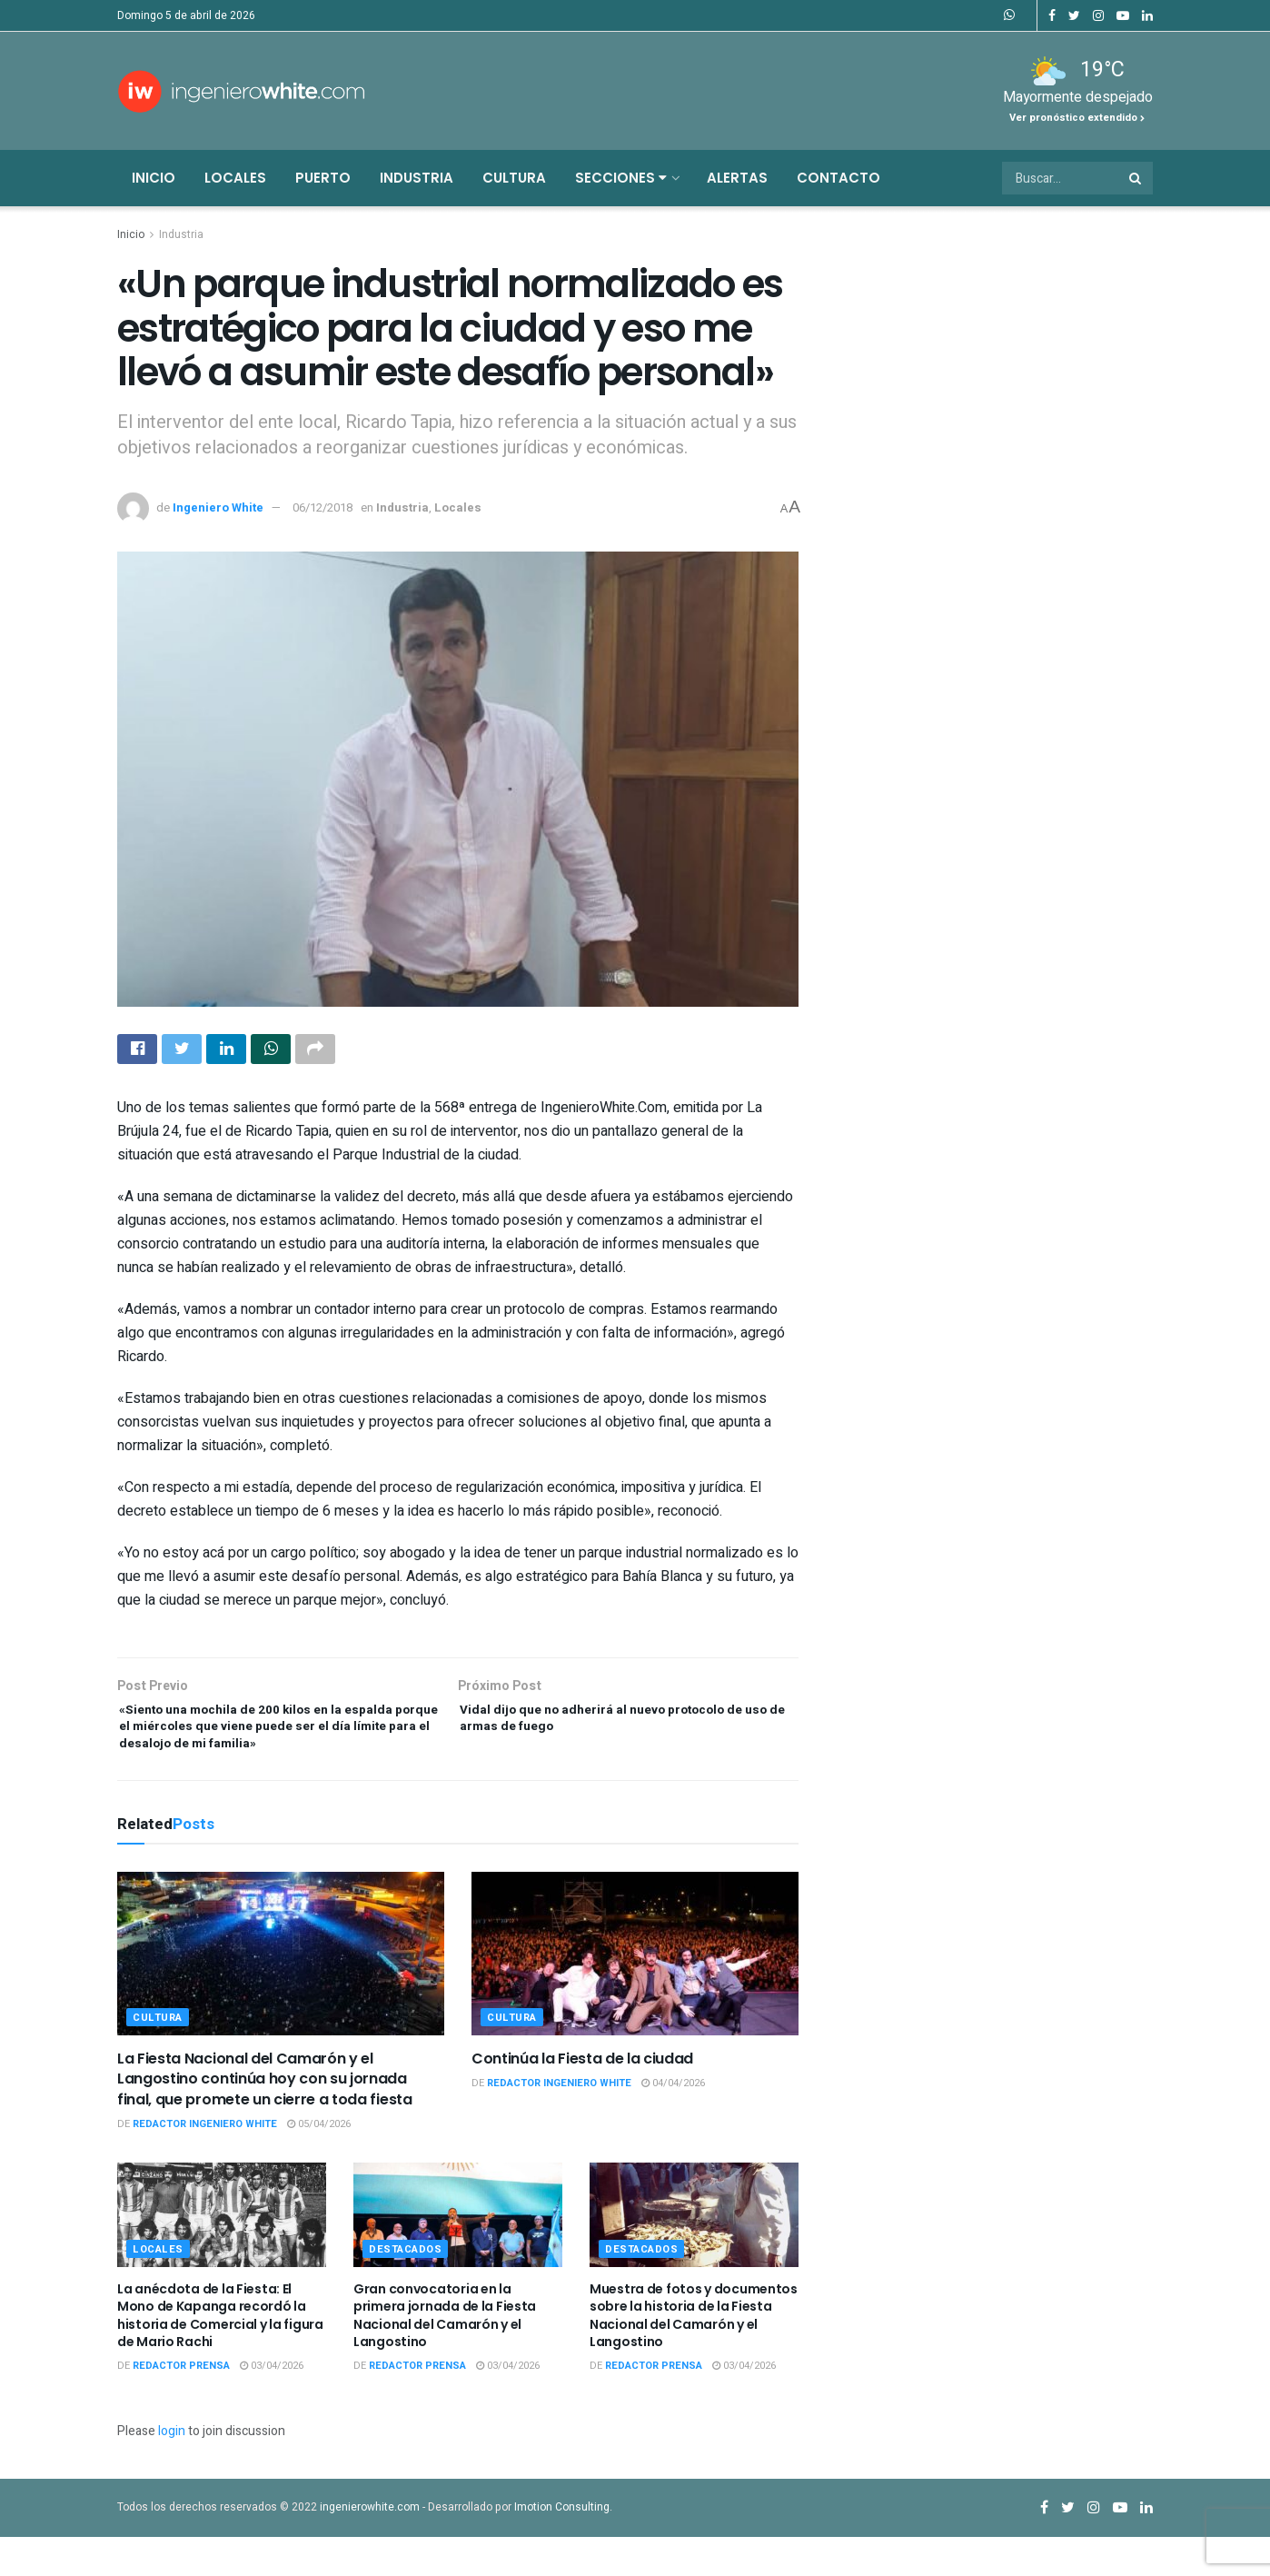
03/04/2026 (271, 2404)
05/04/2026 (319, 2164)
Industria (416, 177)
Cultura (514, 177)
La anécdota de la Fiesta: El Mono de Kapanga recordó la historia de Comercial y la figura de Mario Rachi (220, 2355)
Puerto (323, 177)
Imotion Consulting (562, 2546)
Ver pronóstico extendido (1077, 117)
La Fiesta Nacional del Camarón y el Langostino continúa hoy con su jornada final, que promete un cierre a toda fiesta (264, 2118)
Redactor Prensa (181, 2404)
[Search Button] (1136, 178)
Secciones (621, 177)
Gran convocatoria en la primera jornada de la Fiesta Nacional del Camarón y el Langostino (444, 2355)
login (171, 2471)
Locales (235, 177)
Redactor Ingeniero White (205, 2164)
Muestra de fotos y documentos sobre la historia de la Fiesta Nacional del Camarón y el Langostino (694, 2355)
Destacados (405, 2288)
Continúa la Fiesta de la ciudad (582, 2097)
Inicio (153, 177)
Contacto (838, 177)
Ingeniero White (218, 507)
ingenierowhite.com (370, 2546)
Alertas (737, 177)
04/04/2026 (673, 2123)
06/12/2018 (322, 507)
